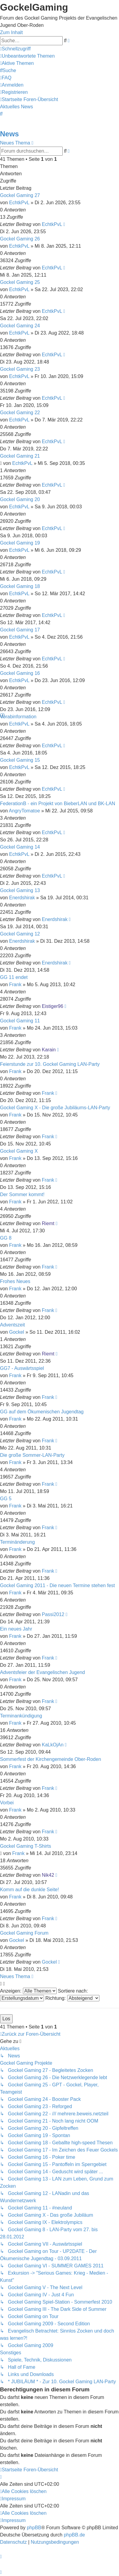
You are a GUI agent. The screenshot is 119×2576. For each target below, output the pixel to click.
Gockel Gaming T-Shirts (25, 1846)
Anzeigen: (28, 1990)
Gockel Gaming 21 (20, 456)
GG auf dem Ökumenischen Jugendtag (42, 1411)
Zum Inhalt (11, 32)
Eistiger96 (52, 1006)
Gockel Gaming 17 (20, 629)
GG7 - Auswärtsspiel (22, 1368)
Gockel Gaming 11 (20, 1020)
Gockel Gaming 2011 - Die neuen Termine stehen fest (57, 1585)
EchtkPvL (19, 202)
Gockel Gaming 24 (20, 325)
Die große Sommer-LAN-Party (32, 1455)
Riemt (48, 1223)
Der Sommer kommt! (22, 1194)
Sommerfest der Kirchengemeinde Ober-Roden (50, 1759)
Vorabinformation (18, 716)
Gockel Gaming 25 (20, 282)
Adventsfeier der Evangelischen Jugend (42, 1672)
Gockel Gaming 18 (20, 586)
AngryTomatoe (24, 810)
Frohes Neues (15, 1281)
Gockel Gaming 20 (20, 499)
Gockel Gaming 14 (20, 847)
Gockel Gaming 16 (20, 673)
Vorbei (7, 1802)
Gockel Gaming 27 (20, 195)
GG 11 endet (14, 977)
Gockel (16, 1332)
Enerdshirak (22, 897)
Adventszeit (12, 1324)
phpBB (34, 2527)
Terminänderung (17, 1542)
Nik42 (48, 1875)
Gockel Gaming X (19, 1151)
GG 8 (5, 1237)
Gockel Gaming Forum (24, 1933)
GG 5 (5, 1498)
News (9, 134)
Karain (49, 1049)
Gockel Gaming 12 (20, 933)
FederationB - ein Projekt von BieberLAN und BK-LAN (57, 803)
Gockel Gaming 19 (20, 542)
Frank (15, 984)
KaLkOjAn (53, 1744)
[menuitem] (27, 56)
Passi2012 (53, 1614)
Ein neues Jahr (16, 1628)
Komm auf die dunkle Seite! (29, 1889)
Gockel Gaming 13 (20, 890)
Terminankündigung (21, 1715)
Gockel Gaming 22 (20, 412)
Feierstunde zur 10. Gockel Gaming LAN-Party (50, 1064)
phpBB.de (74, 2534)
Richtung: (72, 1998)
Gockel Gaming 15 (20, 760)
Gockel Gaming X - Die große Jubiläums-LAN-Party (55, 1107)
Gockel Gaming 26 (20, 238)
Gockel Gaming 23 (20, 369)
